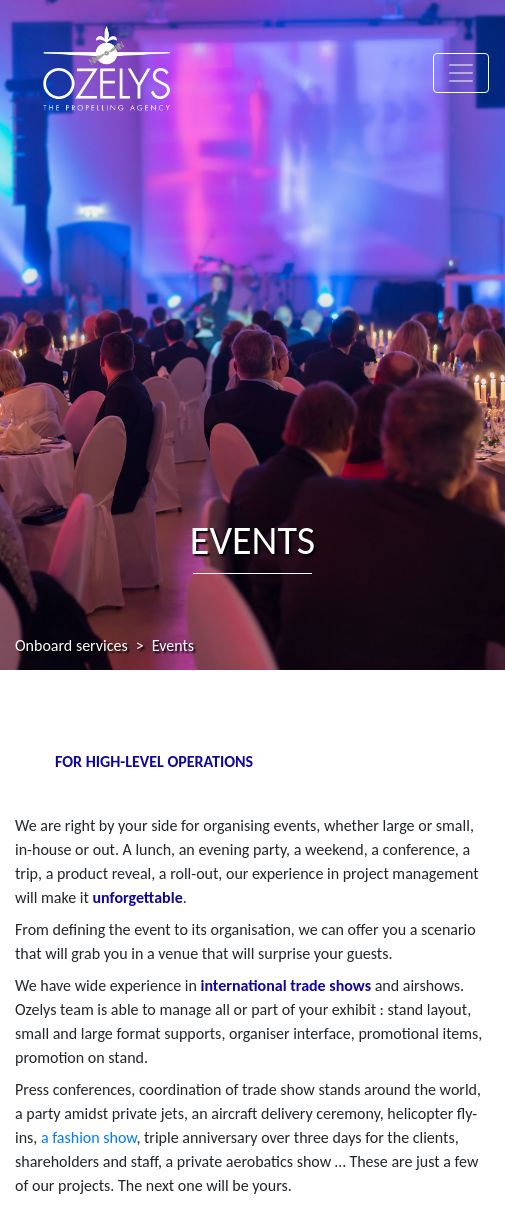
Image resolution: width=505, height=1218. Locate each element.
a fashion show (88, 1137)
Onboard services (71, 645)
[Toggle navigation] (461, 73)
